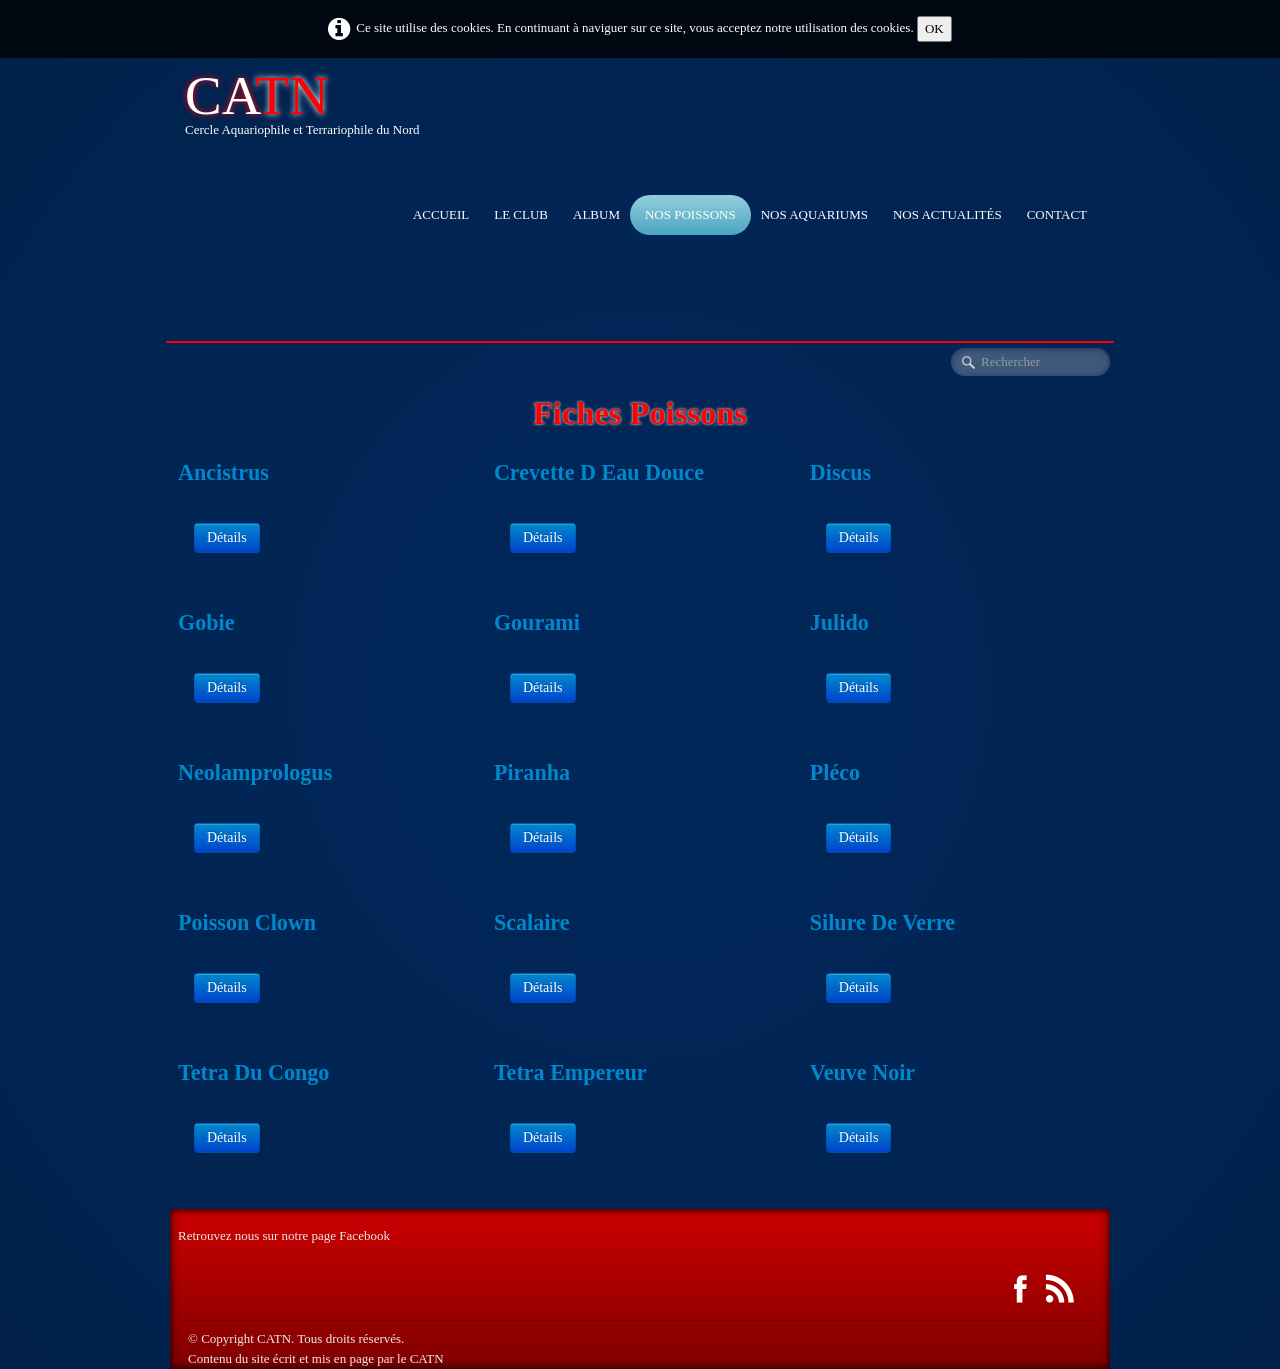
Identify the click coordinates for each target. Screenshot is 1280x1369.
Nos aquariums (814, 214)
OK (934, 28)
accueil (441, 214)
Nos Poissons (690, 214)
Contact (1057, 214)
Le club (521, 214)
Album (596, 214)
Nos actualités (947, 214)
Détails (227, 537)
